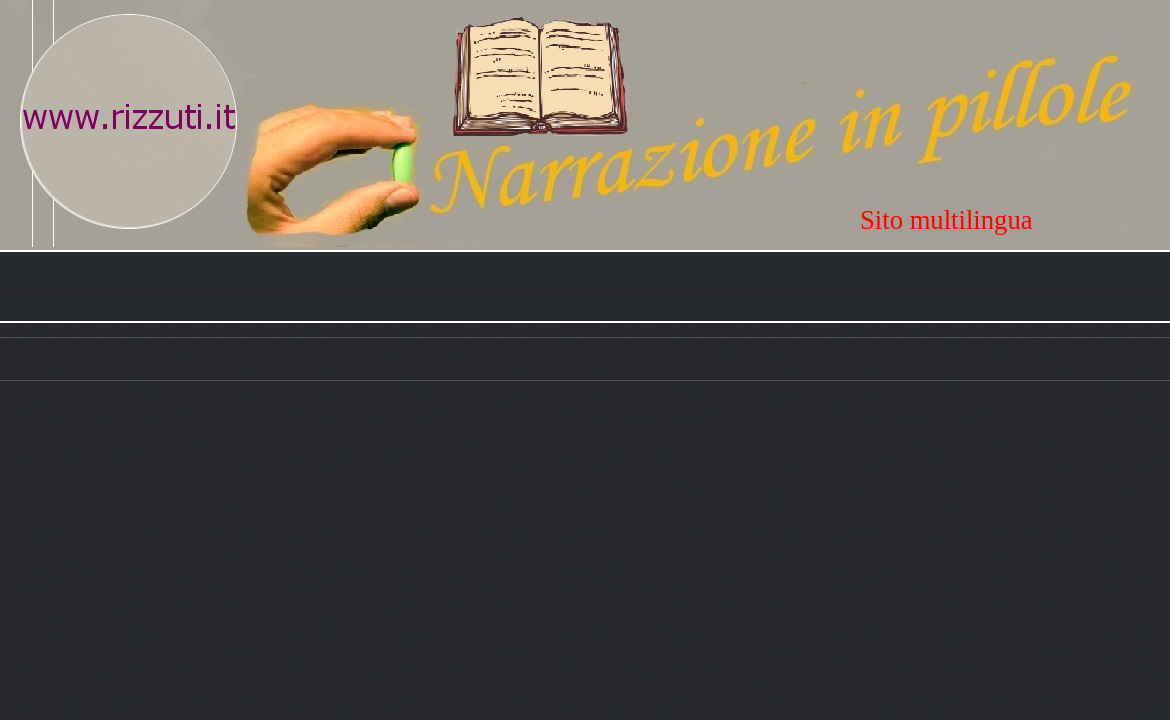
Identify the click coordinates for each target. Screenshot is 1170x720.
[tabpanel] (1015, 220)
